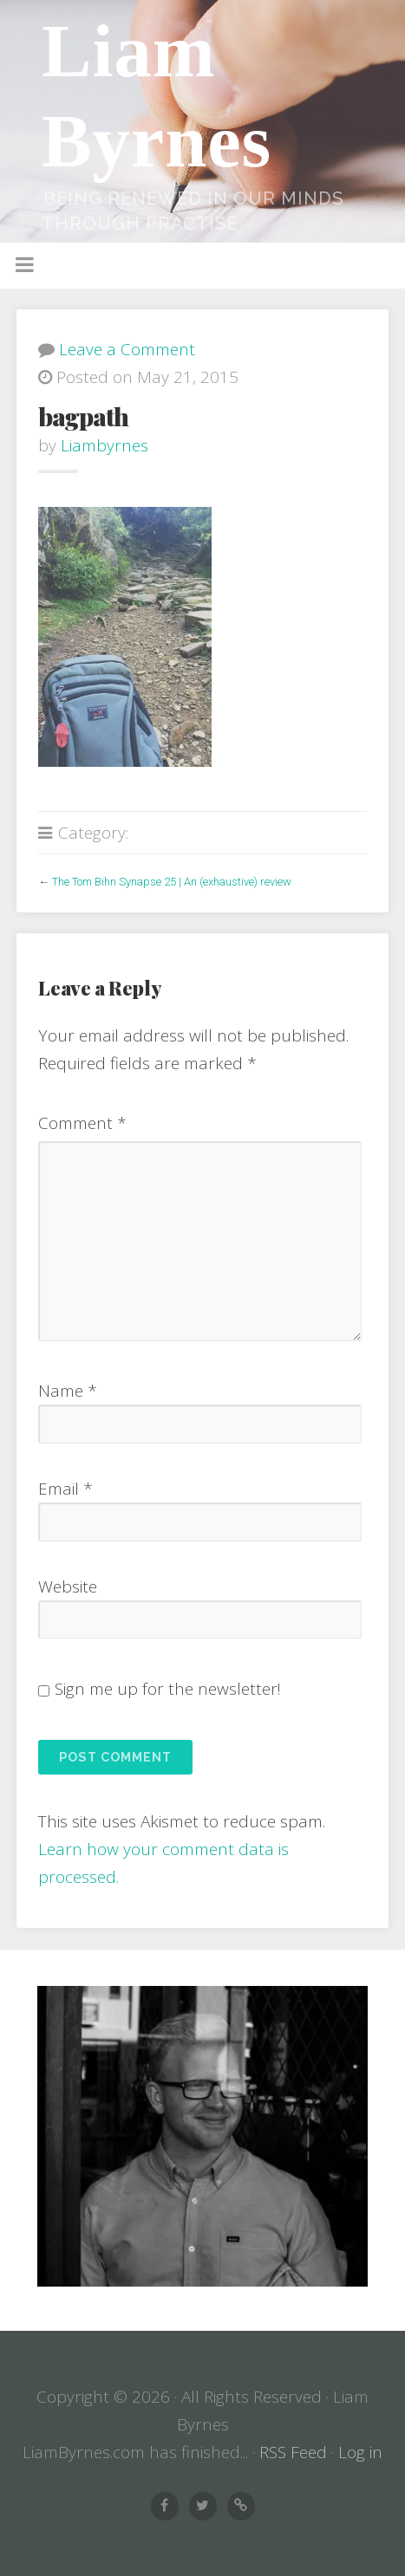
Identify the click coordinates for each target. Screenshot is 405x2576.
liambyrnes (104, 445)
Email (65, 1488)
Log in (360, 2452)
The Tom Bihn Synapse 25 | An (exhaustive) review (171, 881)
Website (67, 1586)
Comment (82, 1123)
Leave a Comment (127, 349)
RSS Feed (293, 2452)
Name (67, 1390)
